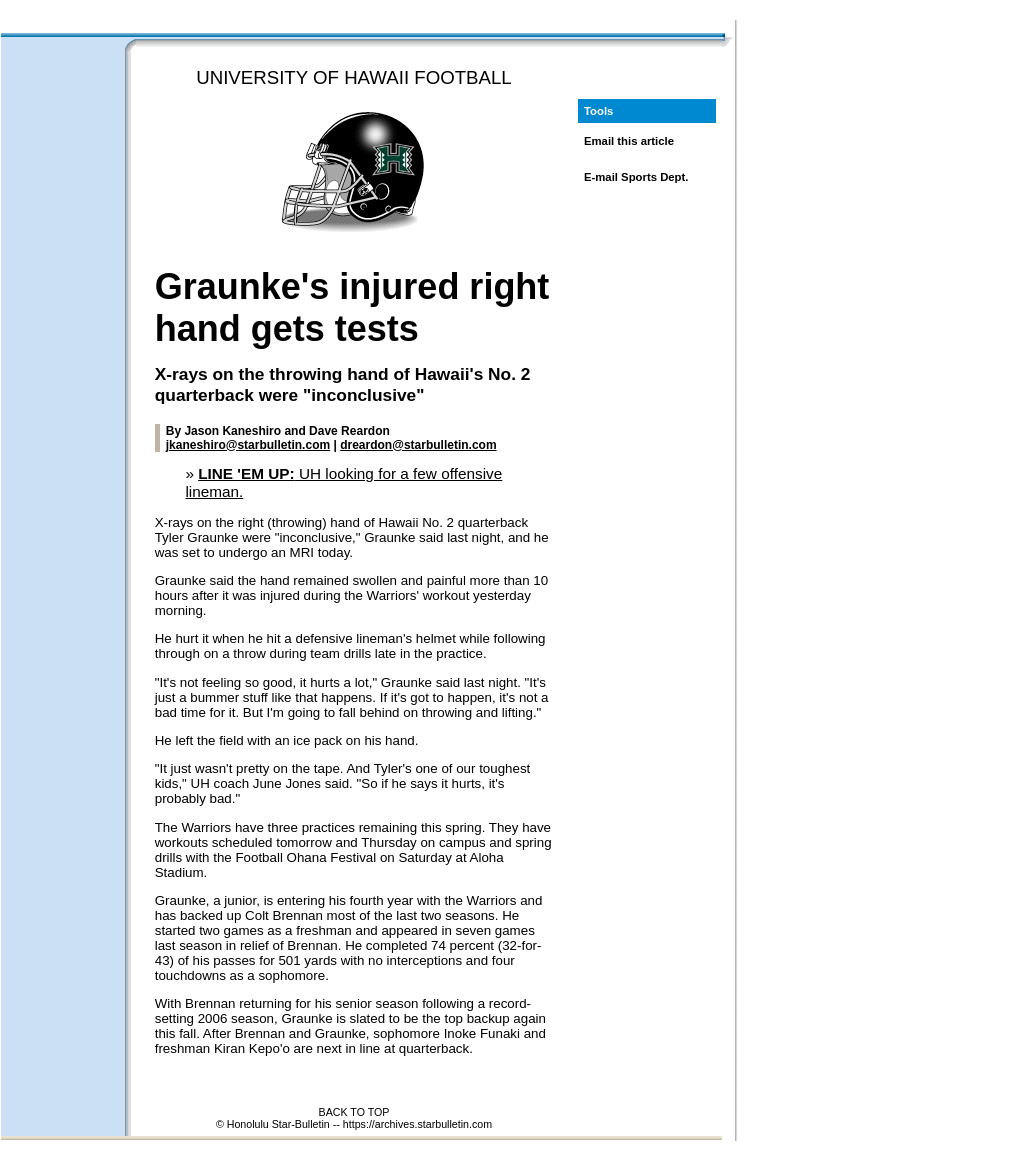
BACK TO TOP (354, 1112)
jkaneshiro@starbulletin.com (248, 445)
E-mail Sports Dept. (636, 177)
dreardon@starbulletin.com (418, 445)
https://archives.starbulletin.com (417, 1124)
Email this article (629, 141)
